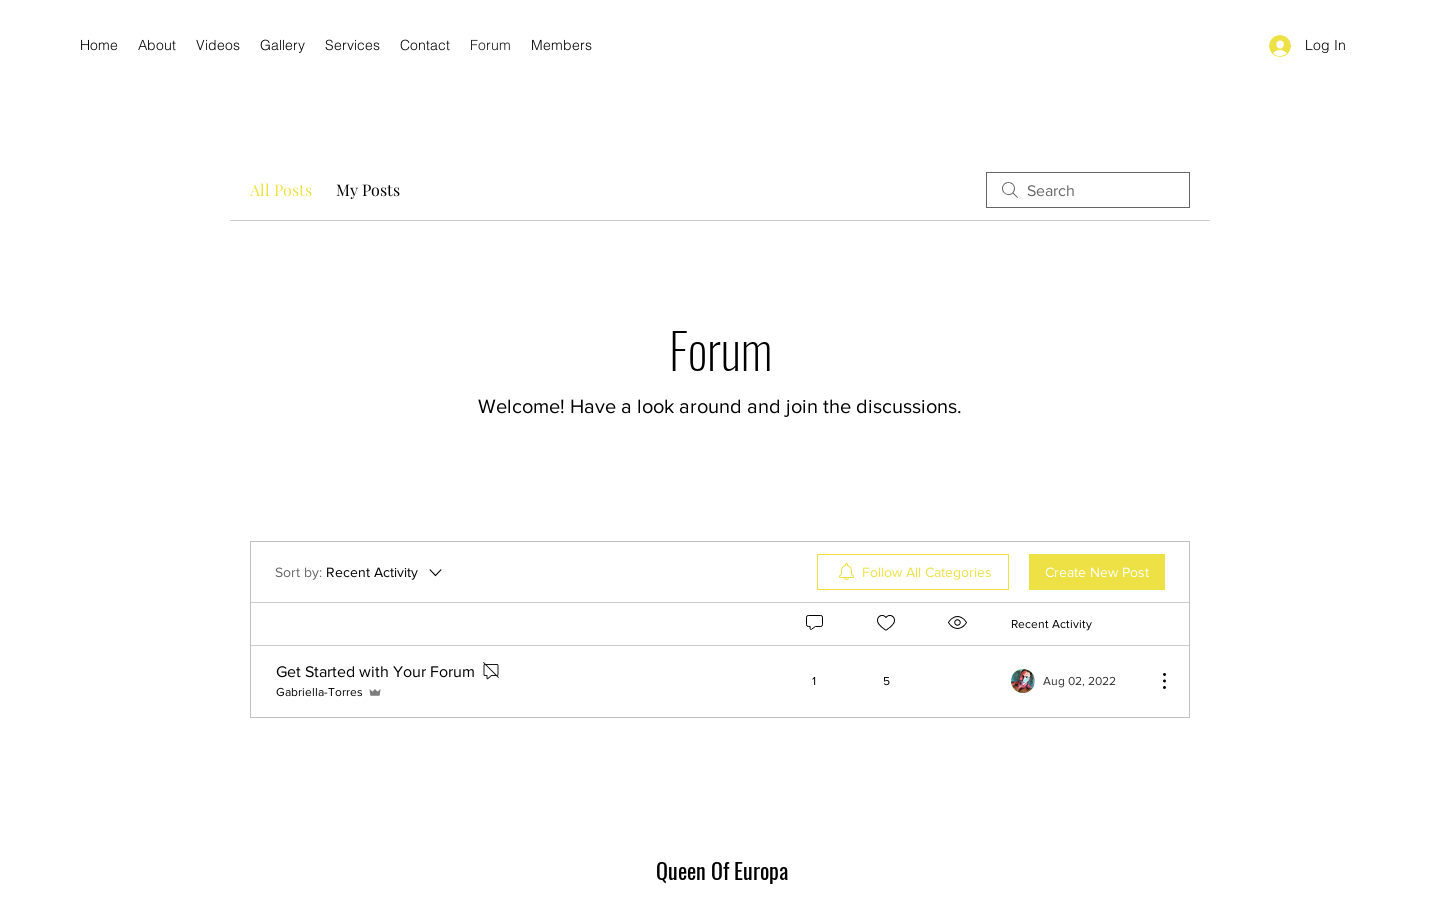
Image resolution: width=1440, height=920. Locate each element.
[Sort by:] (360, 572)
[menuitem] (913, 572)
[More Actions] (1154, 681)
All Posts (281, 189)
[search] (1088, 190)
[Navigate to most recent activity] (1075, 681)
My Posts (368, 189)
